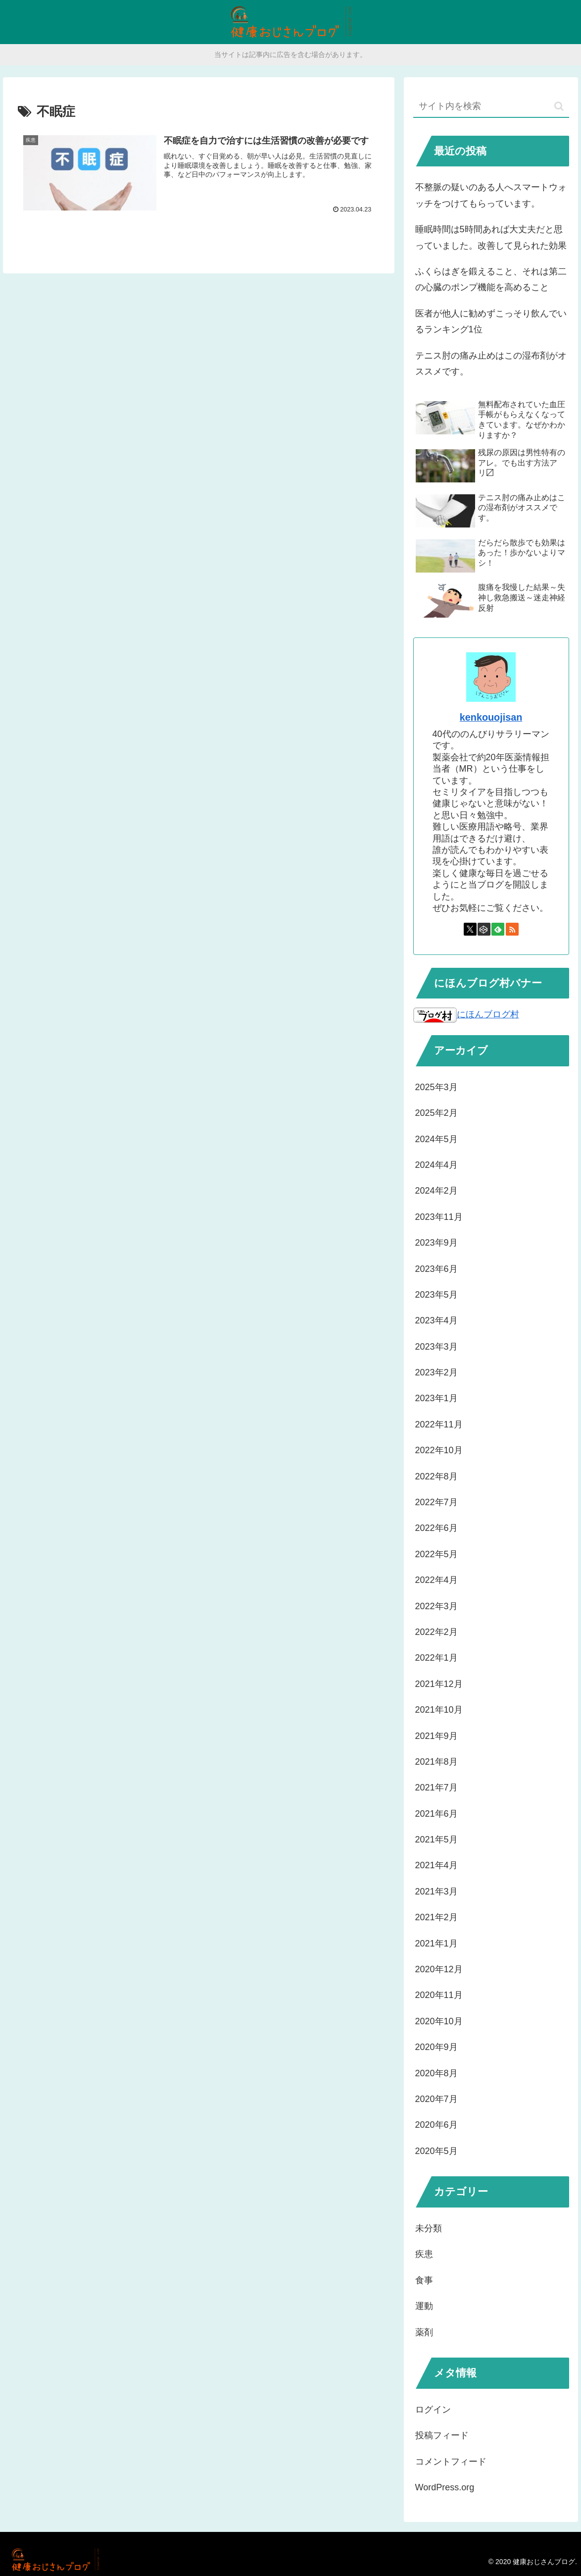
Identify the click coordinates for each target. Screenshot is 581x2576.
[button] (559, 106)
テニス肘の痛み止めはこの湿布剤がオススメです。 (491, 363)
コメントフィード (450, 2462)
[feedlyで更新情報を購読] (497, 929)
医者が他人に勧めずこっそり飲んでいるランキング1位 (491, 321)
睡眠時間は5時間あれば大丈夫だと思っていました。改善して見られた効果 (491, 237)
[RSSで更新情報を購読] (512, 929)
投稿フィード (442, 2435)
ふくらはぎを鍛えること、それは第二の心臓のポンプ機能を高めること (491, 279)
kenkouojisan (491, 717)
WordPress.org (445, 2487)
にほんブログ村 (466, 1014)
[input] (491, 107)
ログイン (433, 2410)
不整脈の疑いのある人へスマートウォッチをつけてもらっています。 (491, 195)
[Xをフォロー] (470, 929)
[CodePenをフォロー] (484, 929)
